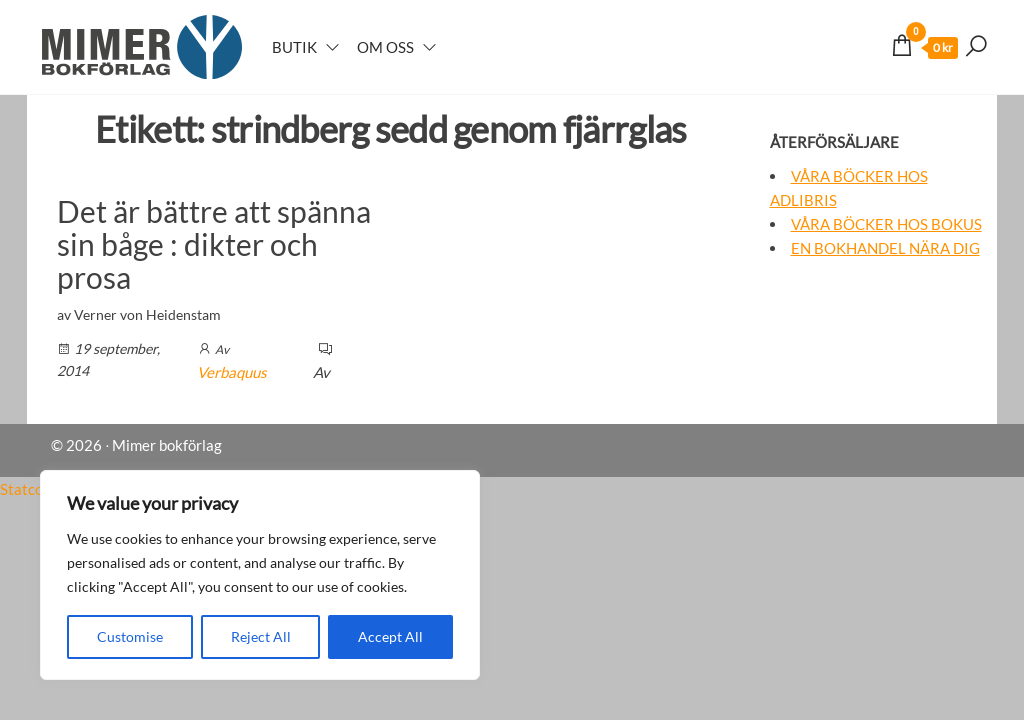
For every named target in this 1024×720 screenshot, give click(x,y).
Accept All (390, 636)
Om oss (385, 47)
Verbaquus (232, 372)
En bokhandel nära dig (885, 248)
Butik (294, 47)
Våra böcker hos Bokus (886, 224)
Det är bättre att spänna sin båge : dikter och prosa (214, 244)
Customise (130, 636)
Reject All (261, 636)
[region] (260, 575)
